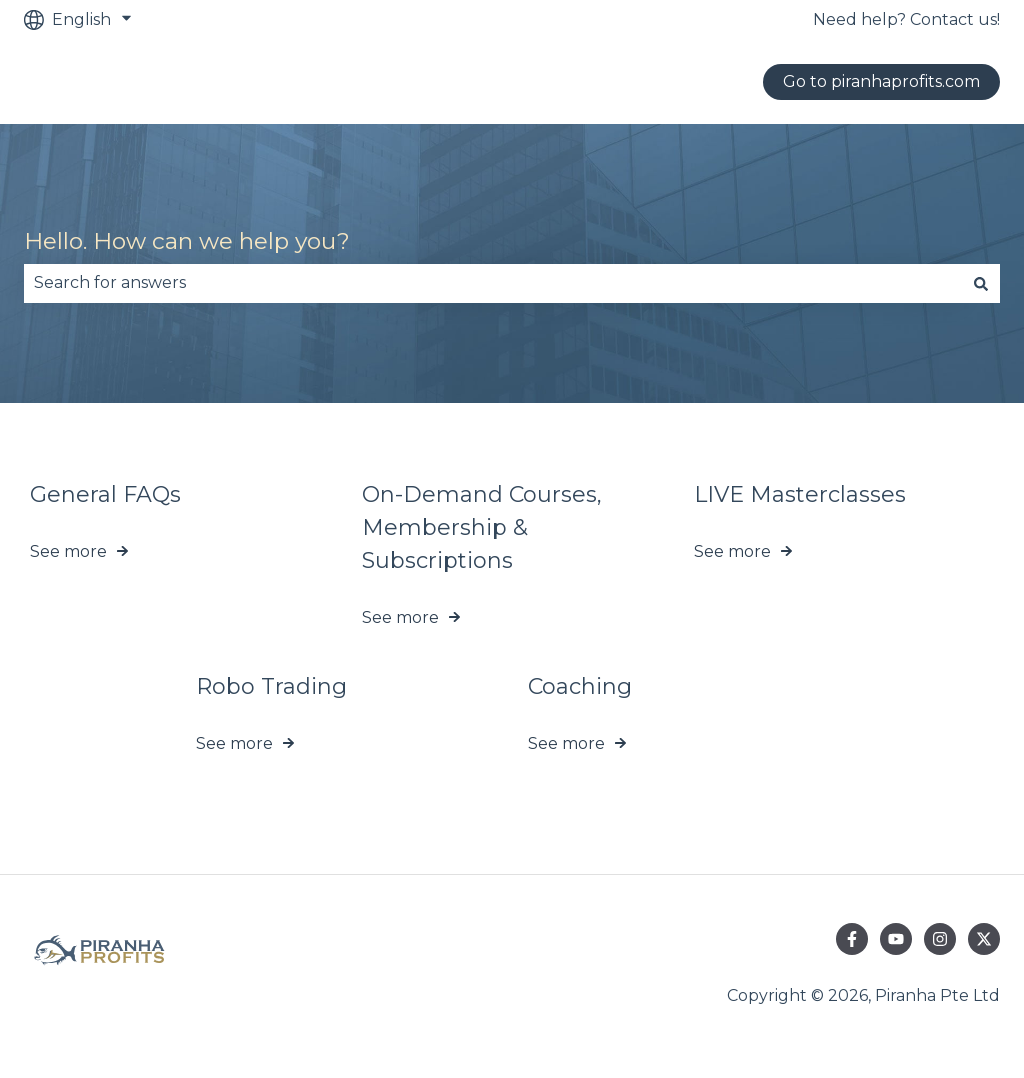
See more (68, 551)
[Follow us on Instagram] (940, 939)
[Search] (981, 283)
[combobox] (493, 283)
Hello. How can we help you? (187, 241)
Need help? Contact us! (906, 19)
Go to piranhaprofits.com (881, 81)
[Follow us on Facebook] (852, 939)
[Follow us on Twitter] (984, 939)
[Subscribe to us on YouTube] (896, 939)
